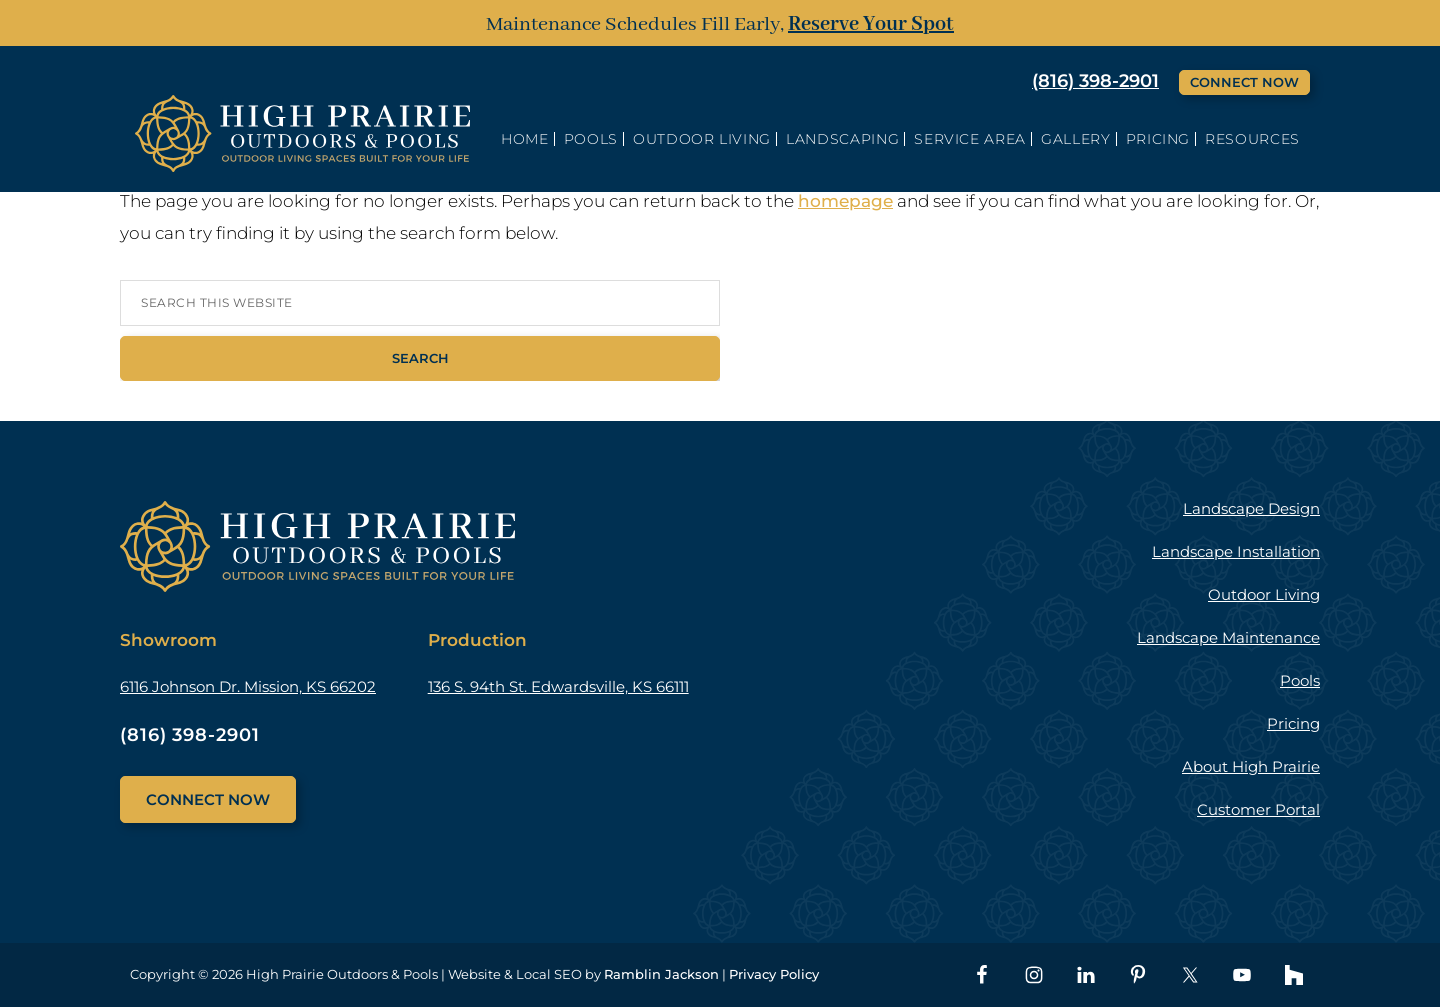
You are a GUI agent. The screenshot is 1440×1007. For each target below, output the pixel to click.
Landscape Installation (1236, 551)
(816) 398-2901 (1095, 81)
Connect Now (1244, 82)
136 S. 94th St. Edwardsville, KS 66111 (558, 686)
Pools (1300, 680)
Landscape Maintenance (1228, 637)
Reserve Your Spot (871, 24)
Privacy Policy (774, 974)
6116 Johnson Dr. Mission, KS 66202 (248, 686)
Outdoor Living (1264, 594)
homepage (845, 201)
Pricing (1293, 723)
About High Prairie (1251, 766)
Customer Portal (1258, 809)
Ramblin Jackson (661, 974)
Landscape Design (1251, 508)
